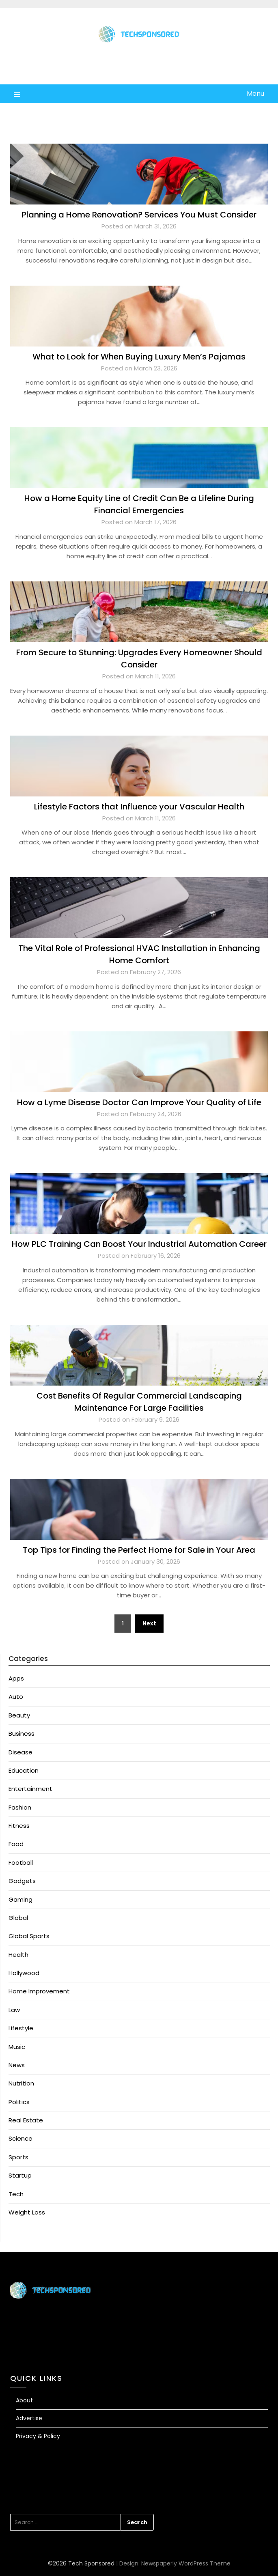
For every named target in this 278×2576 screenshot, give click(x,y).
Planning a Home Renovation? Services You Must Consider (139, 214)
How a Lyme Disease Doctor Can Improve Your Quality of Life (139, 1102)
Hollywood (24, 1973)
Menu (255, 93)
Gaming (20, 1899)
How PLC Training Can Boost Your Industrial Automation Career (139, 1244)
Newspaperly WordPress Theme (186, 2563)
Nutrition (21, 2083)
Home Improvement (39, 1991)
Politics (19, 2102)
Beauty (19, 1715)
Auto (16, 1696)
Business (21, 1733)
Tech (16, 2194)
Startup (20, 2175)
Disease (20, 1752)
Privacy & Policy (38, 2436)
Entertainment (30, 1788)
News (17, 2065)
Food (16, 1844)
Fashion (20, 1807)
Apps (16, 1678)
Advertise (29, 2418)
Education (24, 1770)
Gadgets (22, 1881)
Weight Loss (27, 2212)
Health (18, 1954)
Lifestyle (21, 2028)
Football (21, 1862)
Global (18, 1917)
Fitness (19, 1825)
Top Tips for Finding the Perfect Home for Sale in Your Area (139, 1550)
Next (149, 1623)
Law (14, 2010)
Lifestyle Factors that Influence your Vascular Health (139, 806)
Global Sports (29, 1936)
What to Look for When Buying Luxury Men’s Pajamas (139, 356)
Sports (18, 2157)
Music (17, 2046)
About (24, 2400)
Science (20, 2138)
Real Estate (26, 2120)
